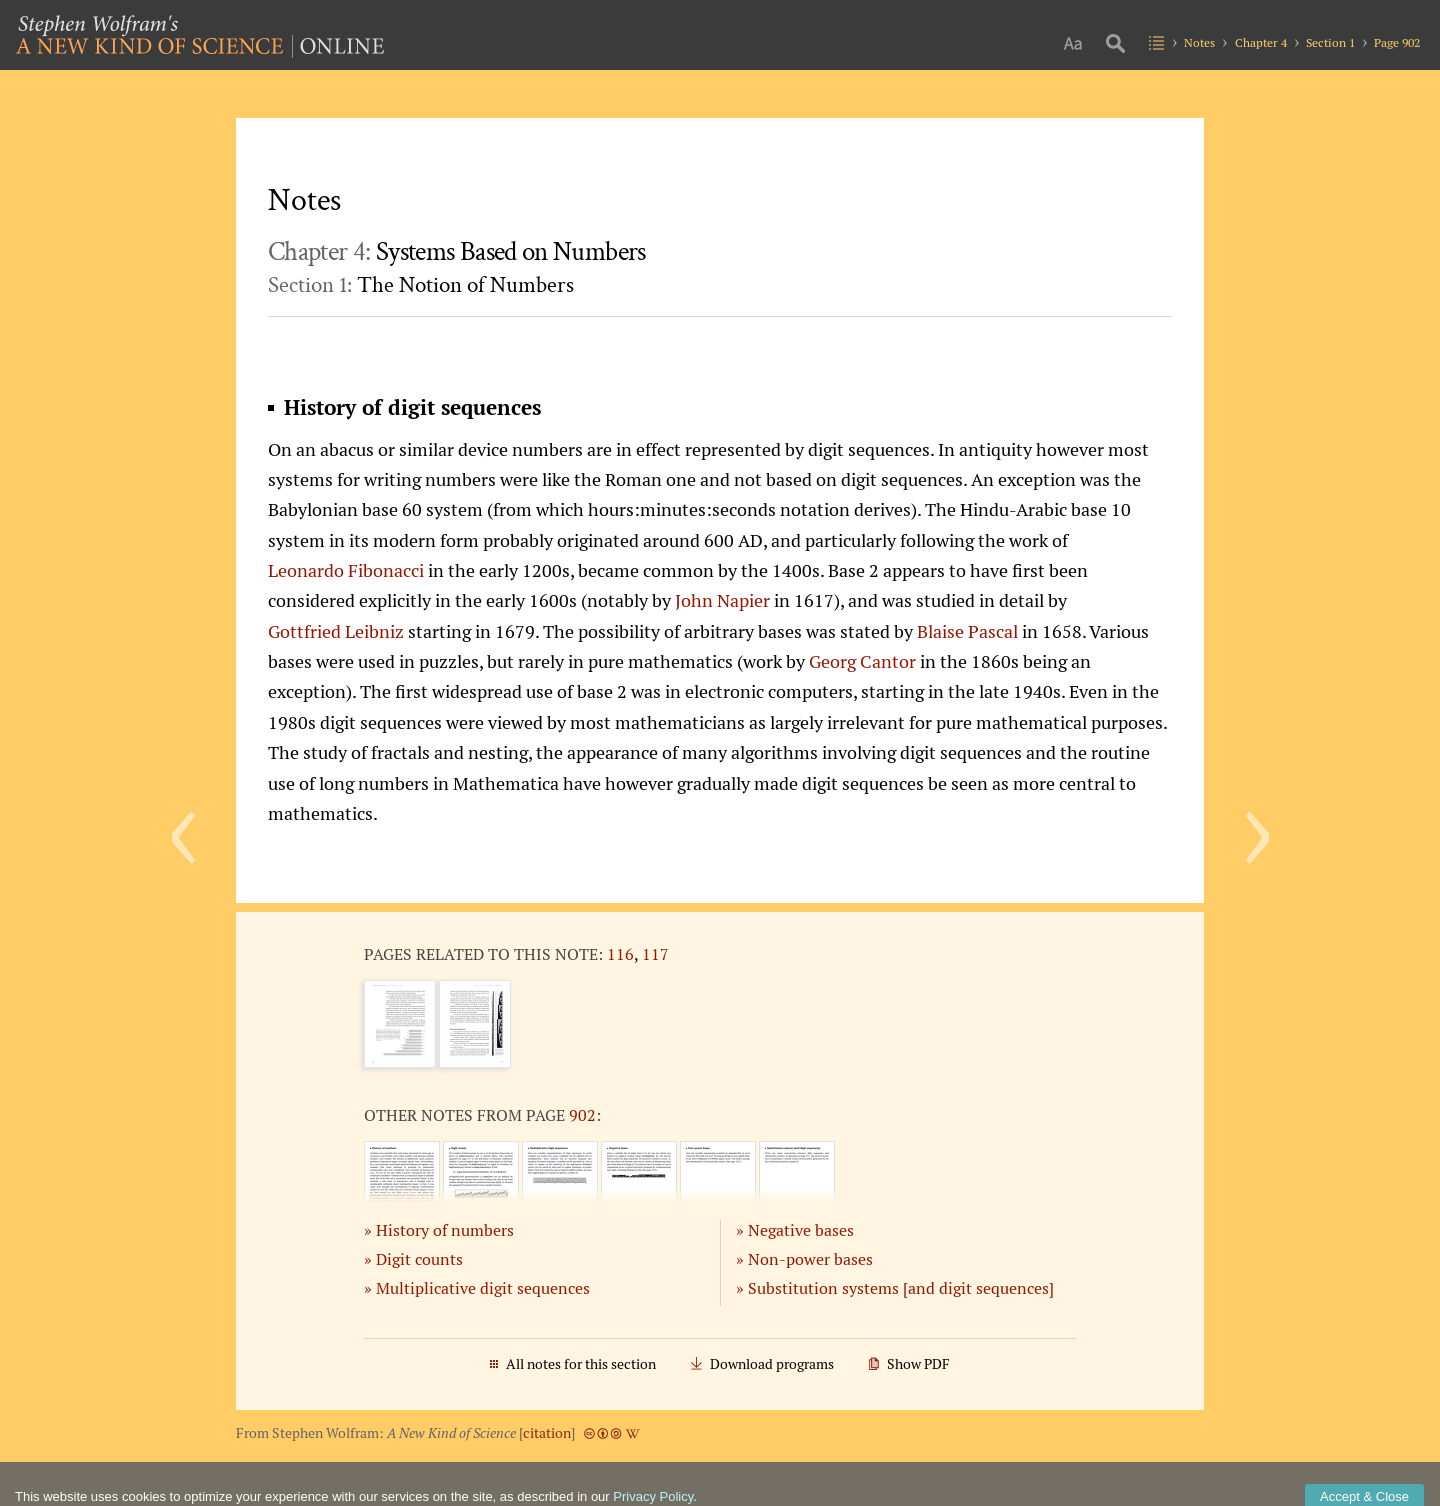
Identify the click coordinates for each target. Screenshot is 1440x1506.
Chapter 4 (1261, 42)
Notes (1199, 42)
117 (655, 954)
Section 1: (421, 285)
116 (620, 954)
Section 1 (1330, 42)
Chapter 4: (457, 252)
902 (582, 1115)
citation (547, 1433)
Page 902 (1397, 42)
